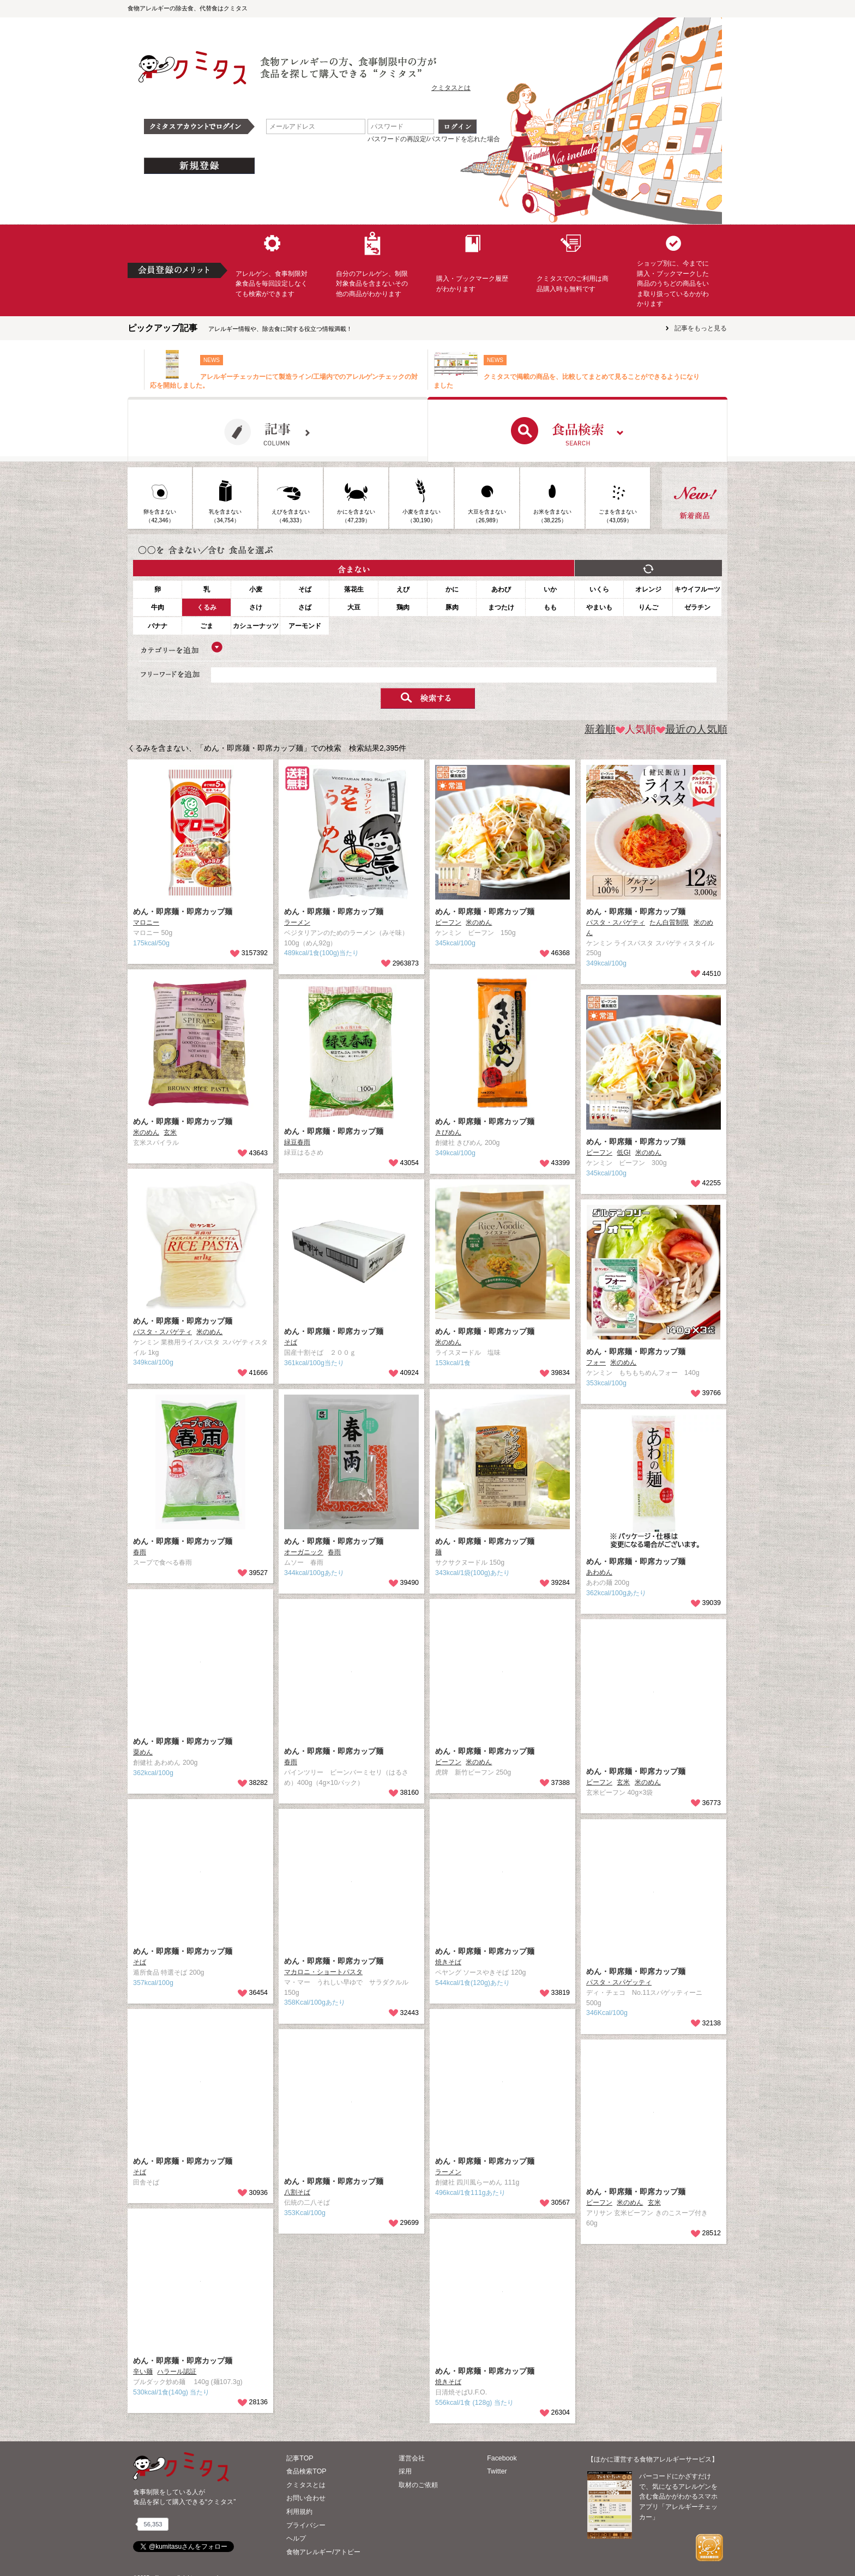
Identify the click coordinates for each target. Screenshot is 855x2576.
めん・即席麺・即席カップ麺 (182, 911)
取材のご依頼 (418, 2485)
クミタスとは (451, 88)
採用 (405, 2471)
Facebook (501, 2458)
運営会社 (412, 2458)
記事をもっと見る (701, 328)
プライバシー (306, 2525)
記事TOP (299, 2458)
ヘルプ (296, 2538)
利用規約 (299, 2511)
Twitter (497, 2471)
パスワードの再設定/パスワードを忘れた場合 (434, 139)
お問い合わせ (306, 2498)
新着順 (600, 729)
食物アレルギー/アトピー (323, 2552)
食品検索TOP (306, 2471)
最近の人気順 (691, 729)
